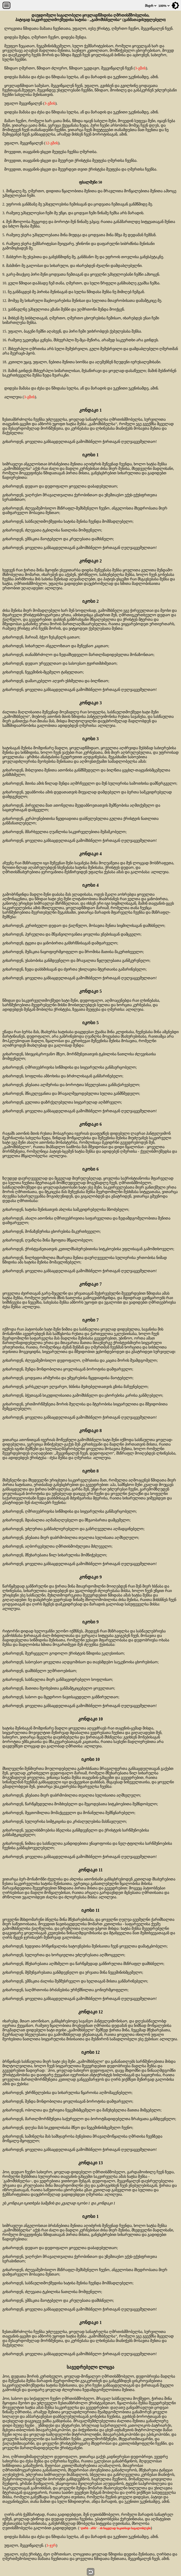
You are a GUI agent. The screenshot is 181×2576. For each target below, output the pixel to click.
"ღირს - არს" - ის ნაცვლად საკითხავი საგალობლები (115, 2528)
